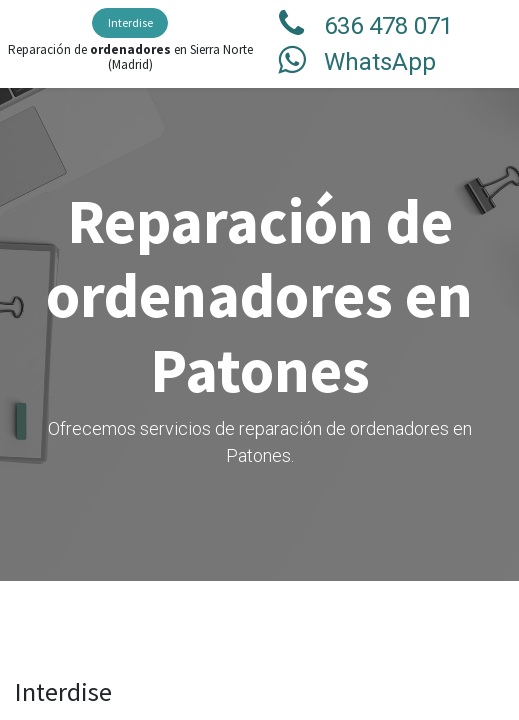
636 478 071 (388, 26)
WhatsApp (380, 62)
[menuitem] (130, 23)
